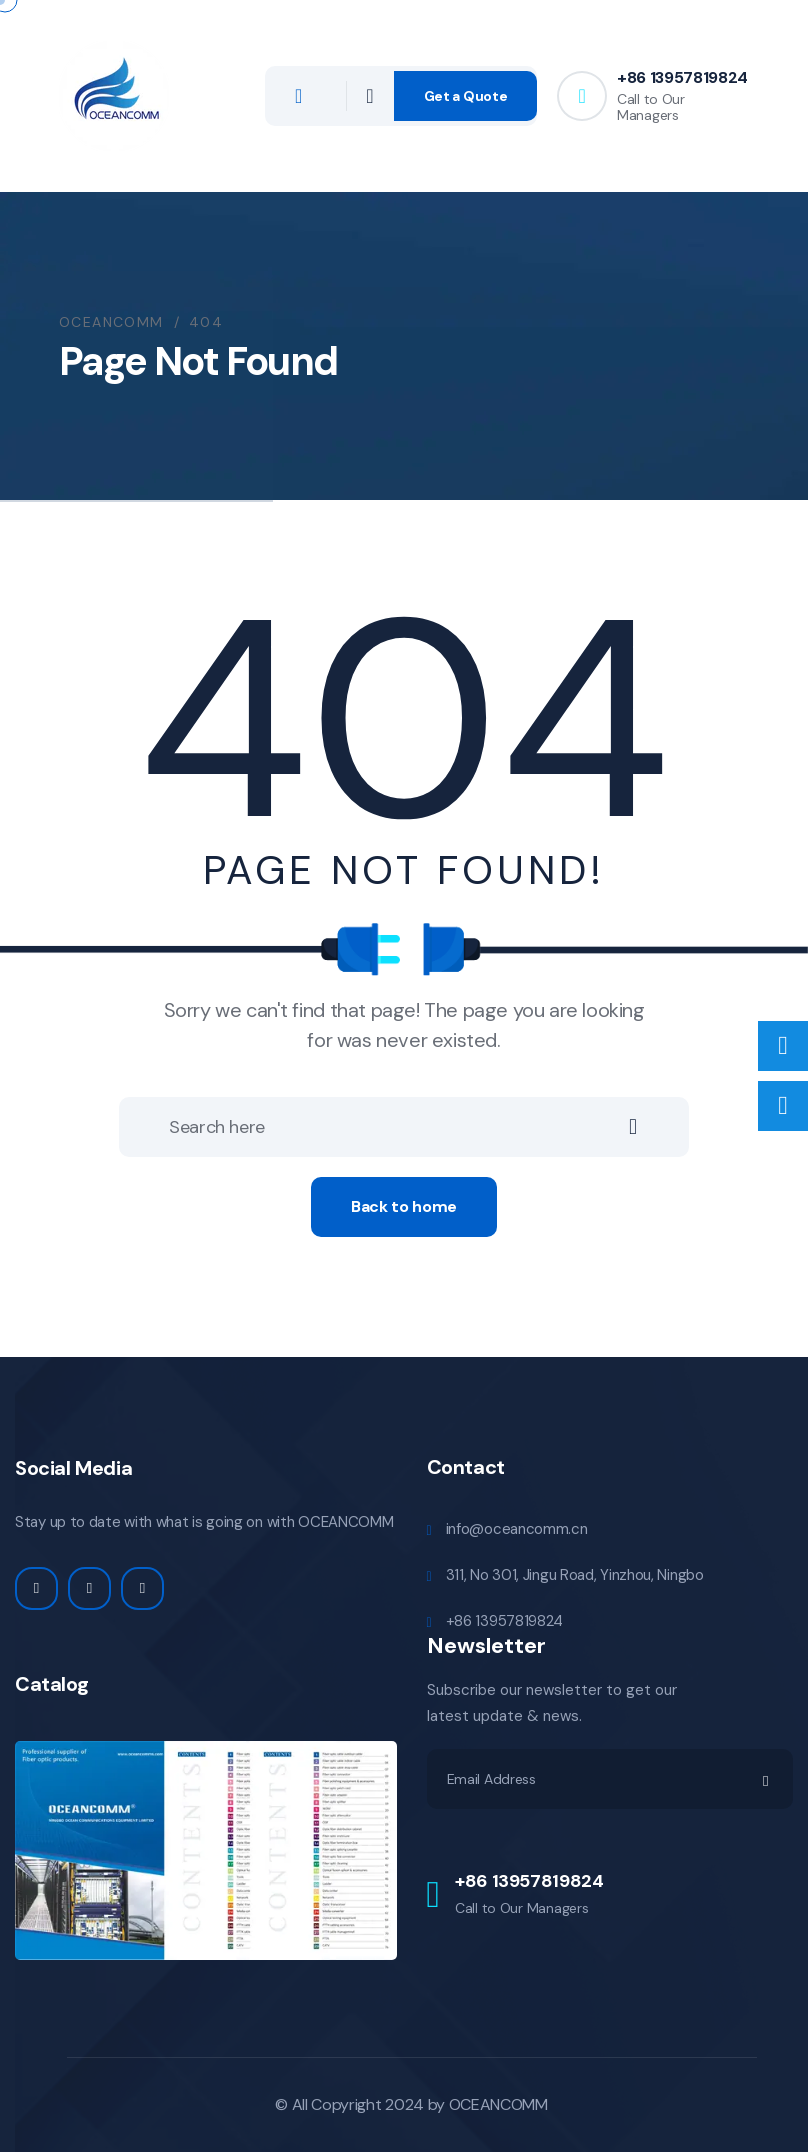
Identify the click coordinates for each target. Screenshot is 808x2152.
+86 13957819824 (682, 77)
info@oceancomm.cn (517, 1529)
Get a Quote (466, 96)
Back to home (404, 1206)
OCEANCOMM (498, 2104)
